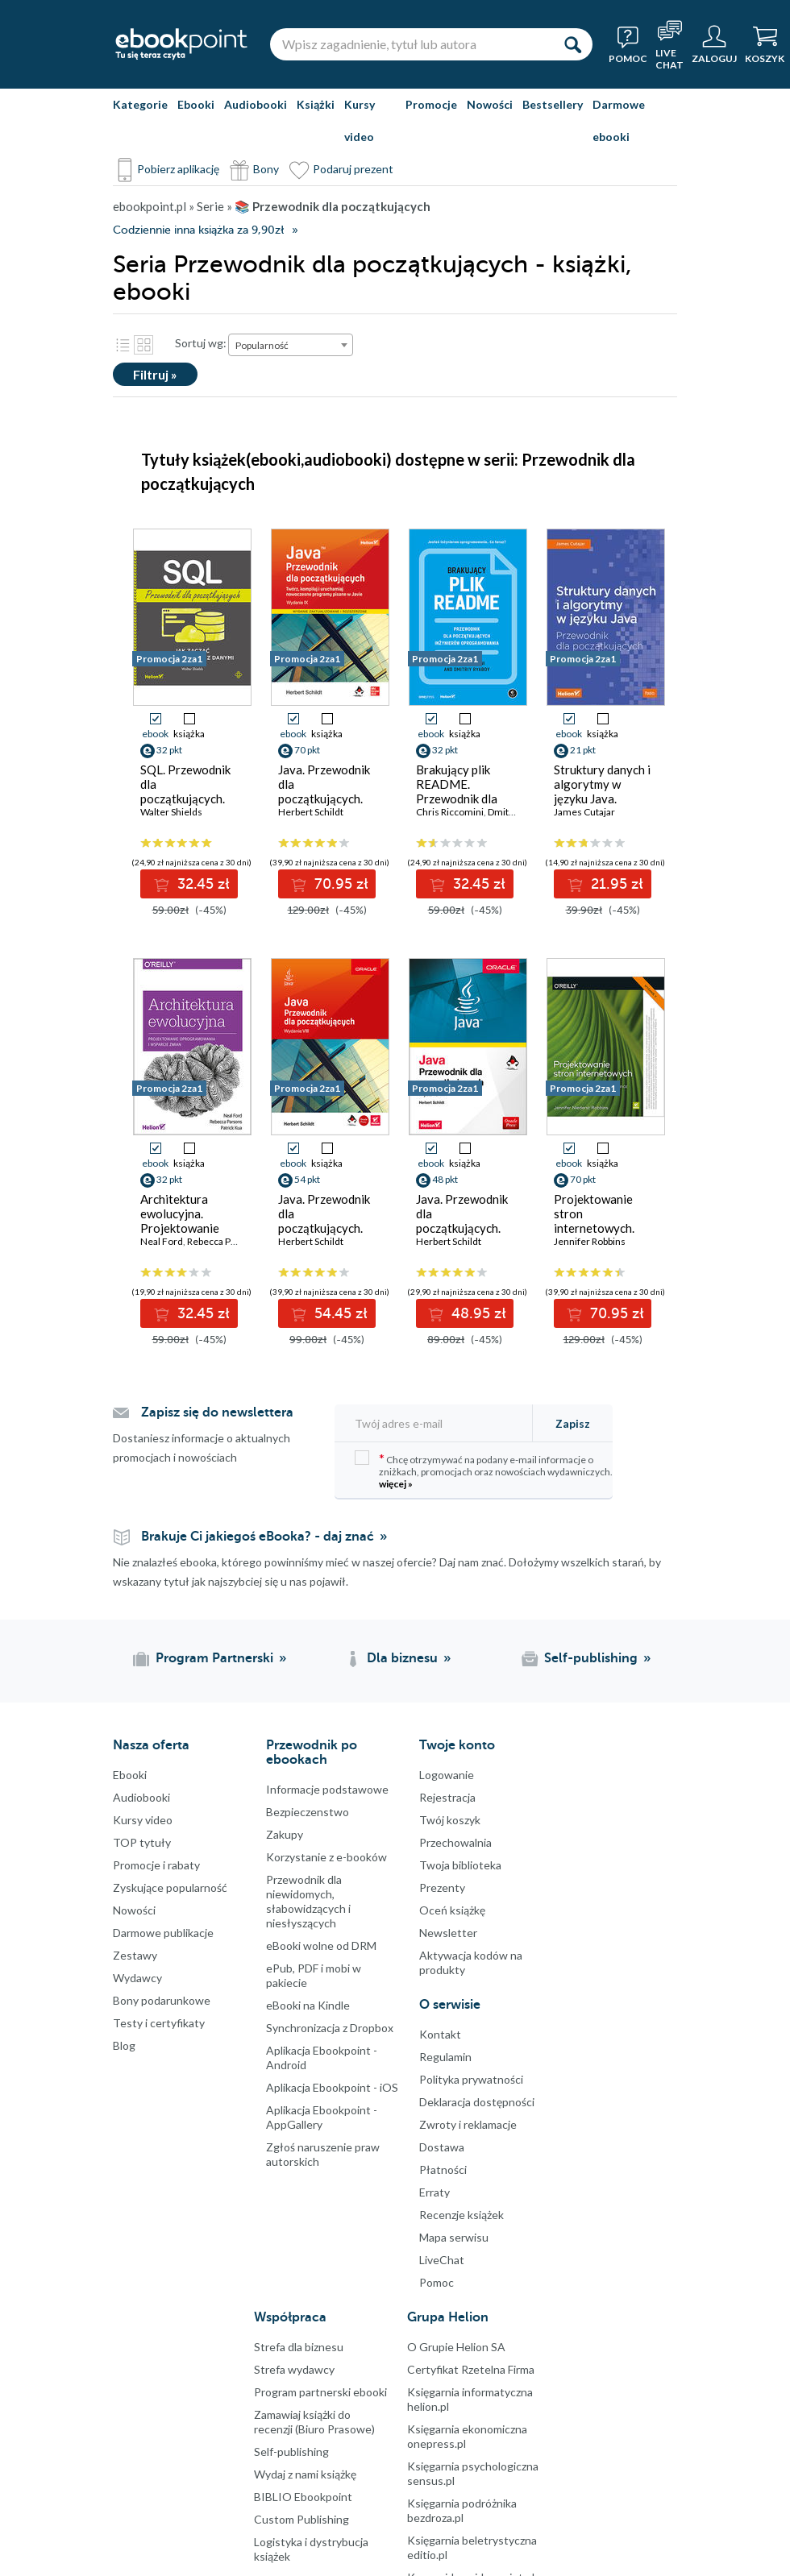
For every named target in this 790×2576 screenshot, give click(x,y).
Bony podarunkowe (161, 2000)
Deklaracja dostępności (476, 2102)
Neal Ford (161, 1241)
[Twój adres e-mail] (439, 1423)
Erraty (434, 2192)
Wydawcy (137, 1978)
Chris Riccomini (450, 812)
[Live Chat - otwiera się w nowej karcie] (669, 44)
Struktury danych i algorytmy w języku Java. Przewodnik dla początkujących (602, 798)
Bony (266, 169)
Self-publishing (291, 2451)
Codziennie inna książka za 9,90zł (198, 230)
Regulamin (445, 2057)
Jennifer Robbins (590, 1241)
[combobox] (290, 345)
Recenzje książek (461, 2214)
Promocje (431, 104)
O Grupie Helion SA (456, 2347)
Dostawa (441, 2147)
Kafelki (143, 345)
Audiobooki (255, 104)
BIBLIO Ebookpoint (303, 2496)
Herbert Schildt (310, 812)
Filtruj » (155, 374)
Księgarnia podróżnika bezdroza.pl (462, 2510)
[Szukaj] (572, 44)
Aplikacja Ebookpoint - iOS (332, 2087)
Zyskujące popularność (170, 1887)
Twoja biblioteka (460, 1865)
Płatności (443, 2169)
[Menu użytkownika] (714, 44)
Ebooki (195, 104)
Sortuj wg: (201, 343)
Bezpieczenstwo (307, 1812)
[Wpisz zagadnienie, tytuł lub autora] (411, 44)
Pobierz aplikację (178, 169)
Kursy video (359, 120)
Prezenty (442, 1887)
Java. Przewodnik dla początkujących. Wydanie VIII (324, 1221)
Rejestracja (447, 1797)
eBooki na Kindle (308, 2005)
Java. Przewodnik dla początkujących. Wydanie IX (324, 791)
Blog (124, 2045)
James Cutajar (584, 812)
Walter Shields (171, 812)
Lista (122, 345)
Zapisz (572, 1423)
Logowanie (446, 1775)
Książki (316, 104)
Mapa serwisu (454, 2237)
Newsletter (448, 1932)
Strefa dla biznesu (298, 2347)
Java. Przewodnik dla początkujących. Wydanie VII (462, 1221)
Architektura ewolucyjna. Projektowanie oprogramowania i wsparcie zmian (189, 1228)
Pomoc (436, 2282)
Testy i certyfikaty (159, 2023)
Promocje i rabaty (156, 1865)
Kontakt (440, 2034)
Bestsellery (552, 104)
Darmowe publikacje (163, 1932)
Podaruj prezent (353, 169)
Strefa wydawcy (294, 2369)
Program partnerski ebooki (320, 2392)
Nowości (490, 104)
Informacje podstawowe (327, 1789)
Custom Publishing (301, 2519)
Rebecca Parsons (223, 1241)
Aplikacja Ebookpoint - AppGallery (321, 2117)
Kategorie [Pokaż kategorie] (140, 104)
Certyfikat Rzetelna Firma (470, 2369)
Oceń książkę (452, 1910)
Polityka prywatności (471, 2079)
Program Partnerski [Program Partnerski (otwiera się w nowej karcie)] (214, 1658)
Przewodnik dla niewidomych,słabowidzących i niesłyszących (308, 1901)
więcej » (396, 1484)
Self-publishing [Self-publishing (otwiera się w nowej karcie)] (591, 1658)
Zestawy (135, 1955)
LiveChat (441, 2260)
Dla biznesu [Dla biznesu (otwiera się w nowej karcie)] (402, 1658)
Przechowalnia (455, 1842)
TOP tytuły (142, 1842)
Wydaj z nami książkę (305, 2474)
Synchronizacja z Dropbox (329, 2028)
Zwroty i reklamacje (468, 2124)
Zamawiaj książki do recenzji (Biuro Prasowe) (314, 2422)
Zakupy (284, 1834)
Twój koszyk (449, 1820)
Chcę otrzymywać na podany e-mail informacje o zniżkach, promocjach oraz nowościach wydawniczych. (484, 1470)
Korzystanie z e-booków (326, 1857)
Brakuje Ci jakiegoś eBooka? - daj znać (257, 1536)
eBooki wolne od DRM (321, 1945)
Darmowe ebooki (618, 120)
